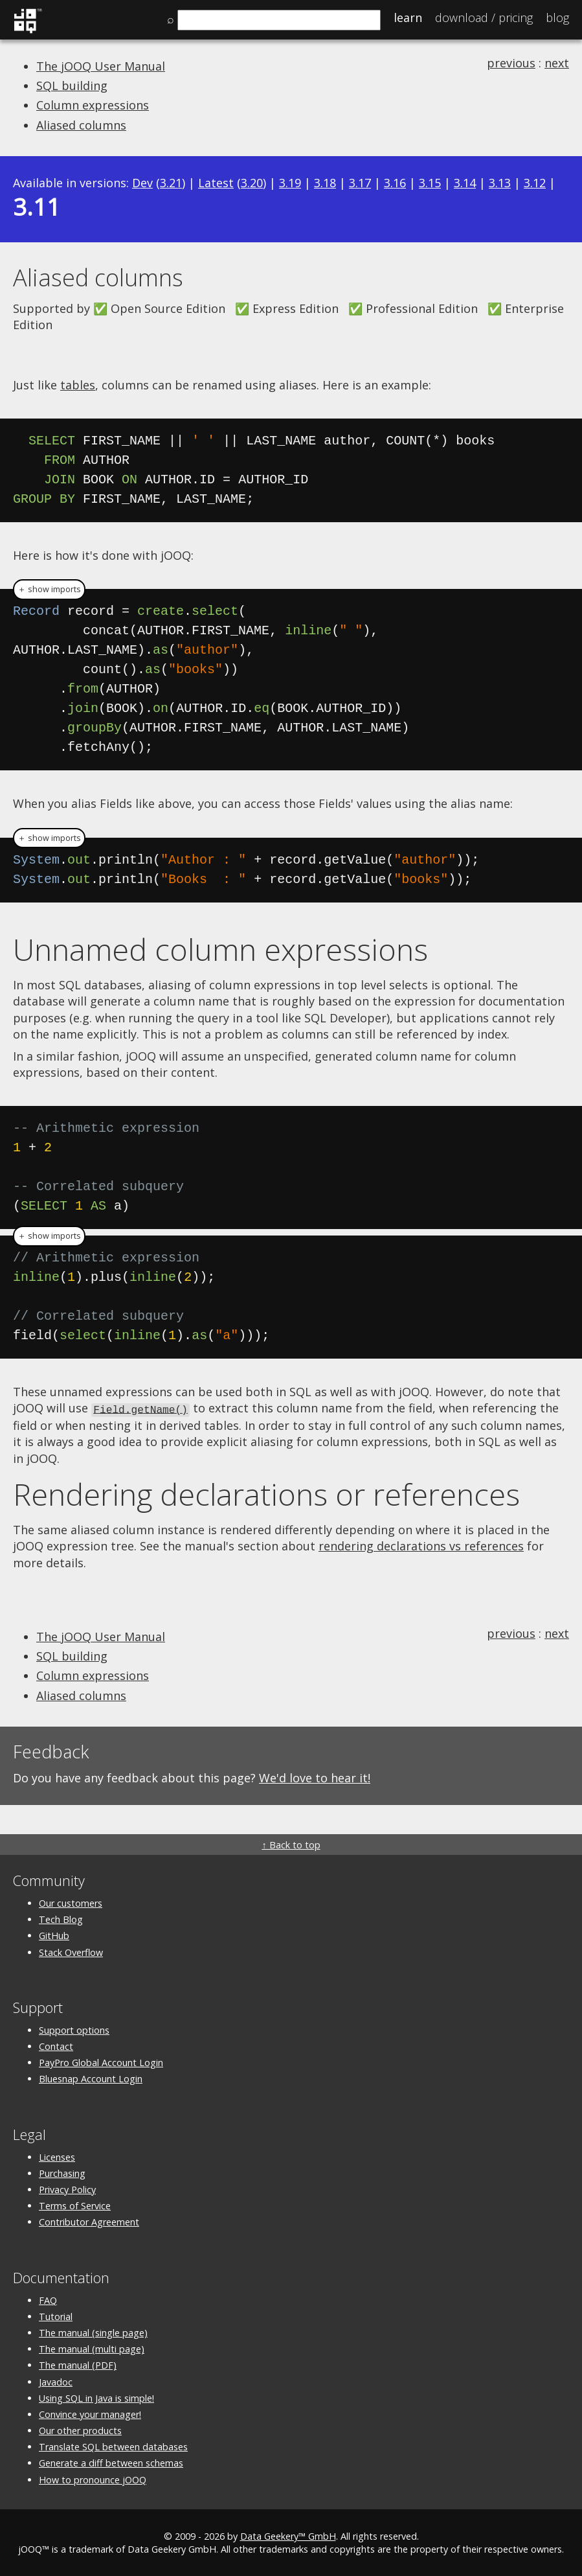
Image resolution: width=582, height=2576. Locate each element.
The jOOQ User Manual (100, 66)
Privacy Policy (67, 2189)
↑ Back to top (291, 1843)
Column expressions (92, 105)
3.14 (465, 182)
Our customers (70, 1902)
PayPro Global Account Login (101, 2062)
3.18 (325, 182)
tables (77, 385)
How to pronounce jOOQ (92, 2478)
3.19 (290, 182)
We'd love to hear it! (314, 1776)
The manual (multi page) (91, 2348)
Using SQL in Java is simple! (96, 2397)
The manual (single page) (93, 2332)
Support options (74, 2029)
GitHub (54, 1935)
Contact (56, 2046)
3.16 (395, 182)
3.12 (535, 182)
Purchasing (62, 2172)
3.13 (500, 182)
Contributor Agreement (89, 2221)
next (556, 63)
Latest (216, 182)
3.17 (360, 182)
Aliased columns (81, 125)
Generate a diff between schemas (111, 2462)
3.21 (171, 182)
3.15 (430, 182)
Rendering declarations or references (266, 1492)
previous (511, 63)
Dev (142, 182)
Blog (557, 17)
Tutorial (56, 2315)
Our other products (80, 2430)
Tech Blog (61, 1919)
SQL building (71, 85)
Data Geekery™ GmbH (288, 2535)
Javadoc (56, 2381)
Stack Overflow (71, 1951)
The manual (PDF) (78, 2364)
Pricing (484, 17)
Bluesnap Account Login (90, 2078)
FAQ (48, 2299)
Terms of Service (75, 2205)
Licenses (57, 2156)
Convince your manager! (90, 2413)
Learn (408, 17)
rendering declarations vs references (421, 1545)
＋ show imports (49, 589)
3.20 (252, 182)
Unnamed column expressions (220, 949)
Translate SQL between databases (113, 2446)
